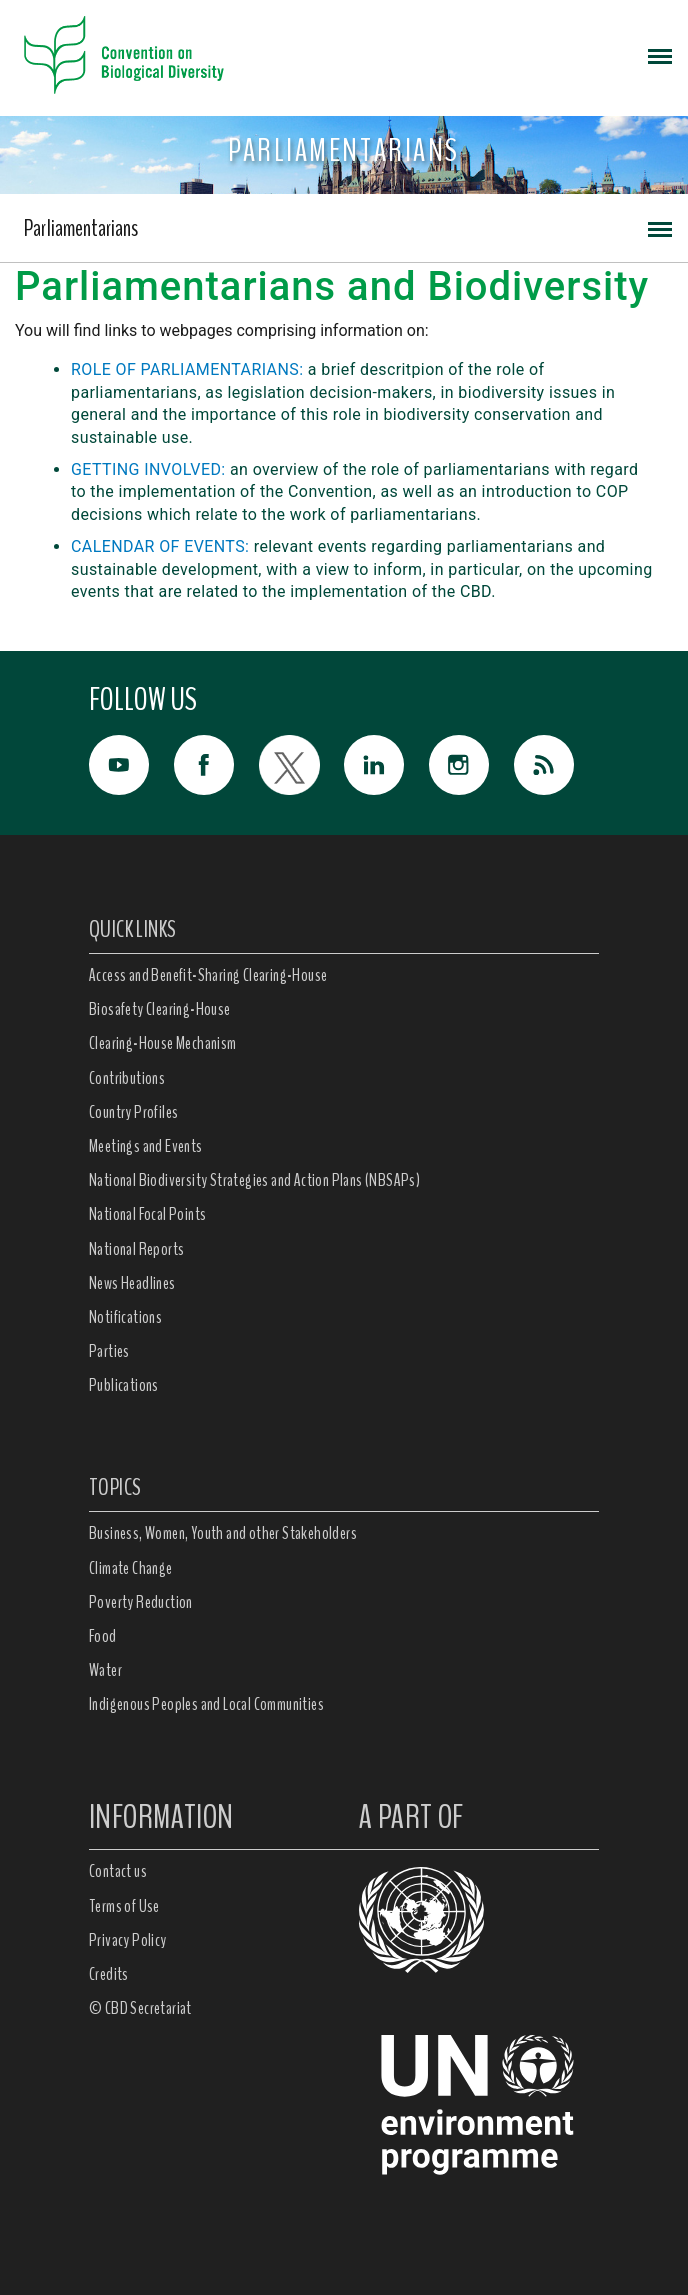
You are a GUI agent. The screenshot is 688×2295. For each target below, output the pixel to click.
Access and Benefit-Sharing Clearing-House (208, 975)
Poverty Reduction (141, 1602)
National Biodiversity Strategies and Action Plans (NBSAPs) (254, 1180)
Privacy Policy (128, 1940)
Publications (124, 1385)
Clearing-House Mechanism (163, 1043)
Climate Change (131, 1568)
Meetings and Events (146, 1146)
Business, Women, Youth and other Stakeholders (223, 1533)
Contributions (127, 1078)
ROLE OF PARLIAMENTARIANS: (187, 369)
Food (103, 1636)
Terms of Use (124, 1906)
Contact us (118, 1871)
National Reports (136, 1249)
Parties (109, 1351)
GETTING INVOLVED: (148, 469)
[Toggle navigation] (660, 55)
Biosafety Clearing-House (160, 1009)
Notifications (125, 1317)
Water (105, 1670)
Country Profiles (133, 1112)
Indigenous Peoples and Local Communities (206, 1704)
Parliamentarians (81, 228)
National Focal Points (147, 1214)
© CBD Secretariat (140, 2008)
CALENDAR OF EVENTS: (160, 546)
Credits (109, 1974)
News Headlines (132, 1283)
